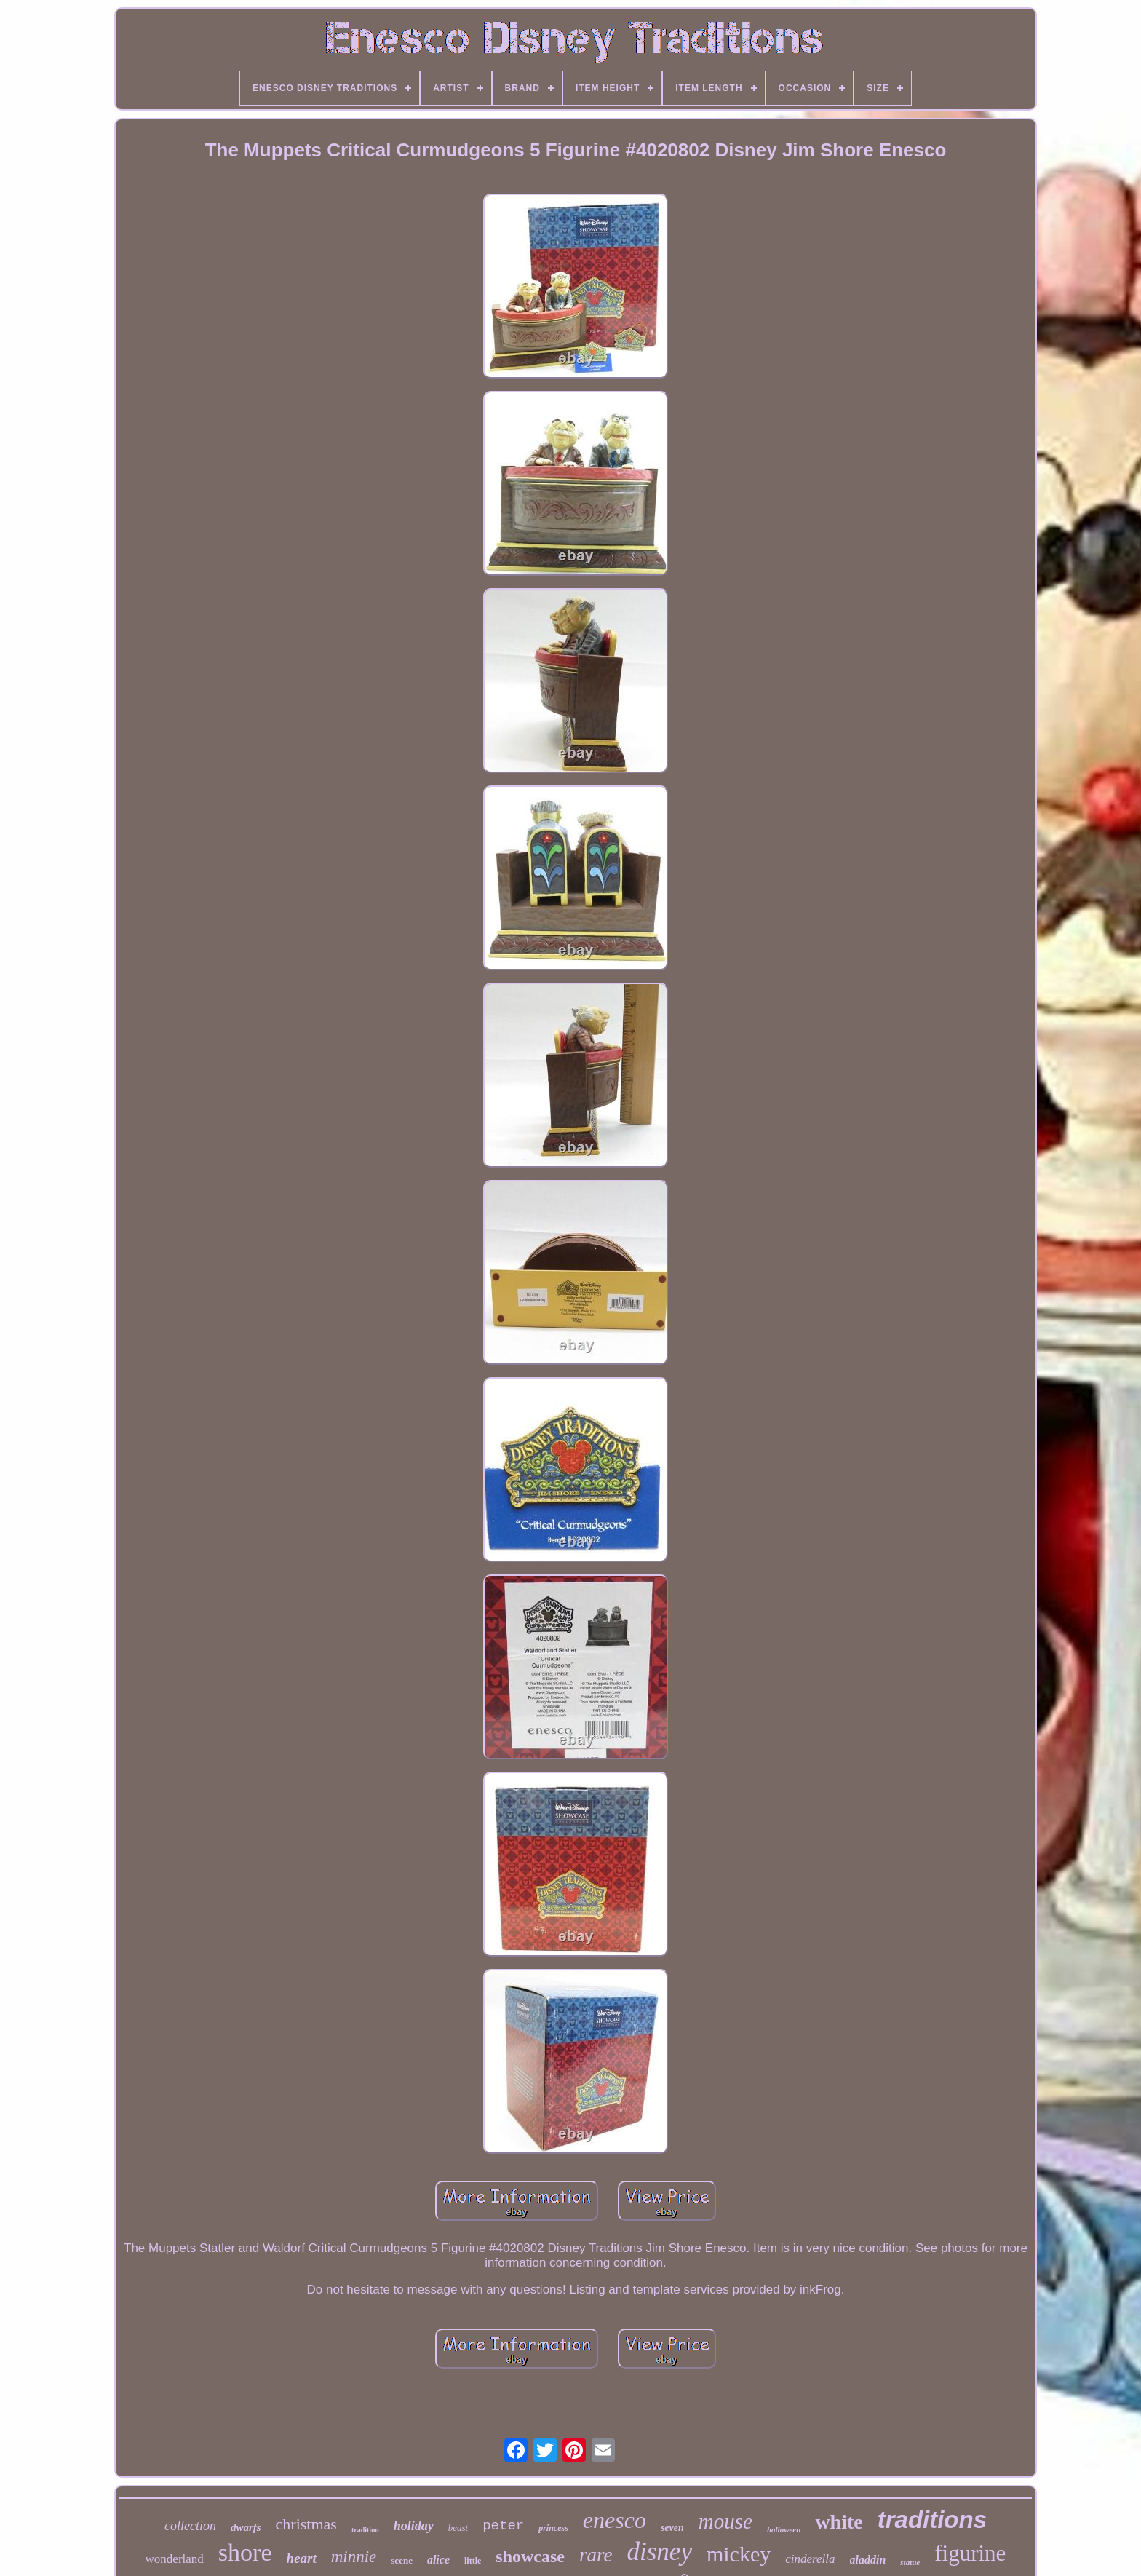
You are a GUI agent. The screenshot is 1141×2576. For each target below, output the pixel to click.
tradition (365, 2530)
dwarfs (246, 2527)
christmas (306, 2524)
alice (438, 2559)
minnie (354, 2557)
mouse (725, 2521)
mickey (739, 2554)
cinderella (810, 2559)
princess (553, 2528)
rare (596, 2555)
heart (302, 2558)
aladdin (868, 2559)
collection (190, 2525)
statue (910, 2562)
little (472, 2561)
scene (402, 2560)
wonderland (175, 2559)
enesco (614, 2520)
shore (245, 2552)
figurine (970, 2553)
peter (503, 2526)
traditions (932, 2519)
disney (659, 2551)
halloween (783, 2529)
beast (458, 2527)
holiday (414, 2525)
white (838, 2521)
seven (672, 2527)
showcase (530, 2556)
